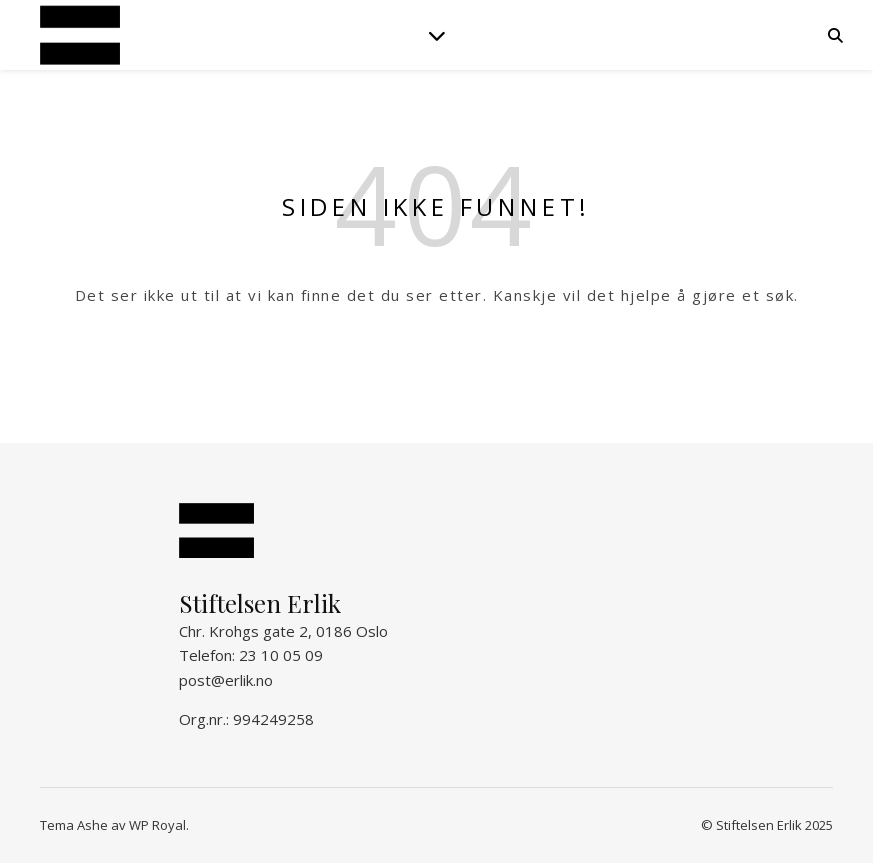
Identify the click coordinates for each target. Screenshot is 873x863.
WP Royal (157, 825)
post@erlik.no (226, 680)
